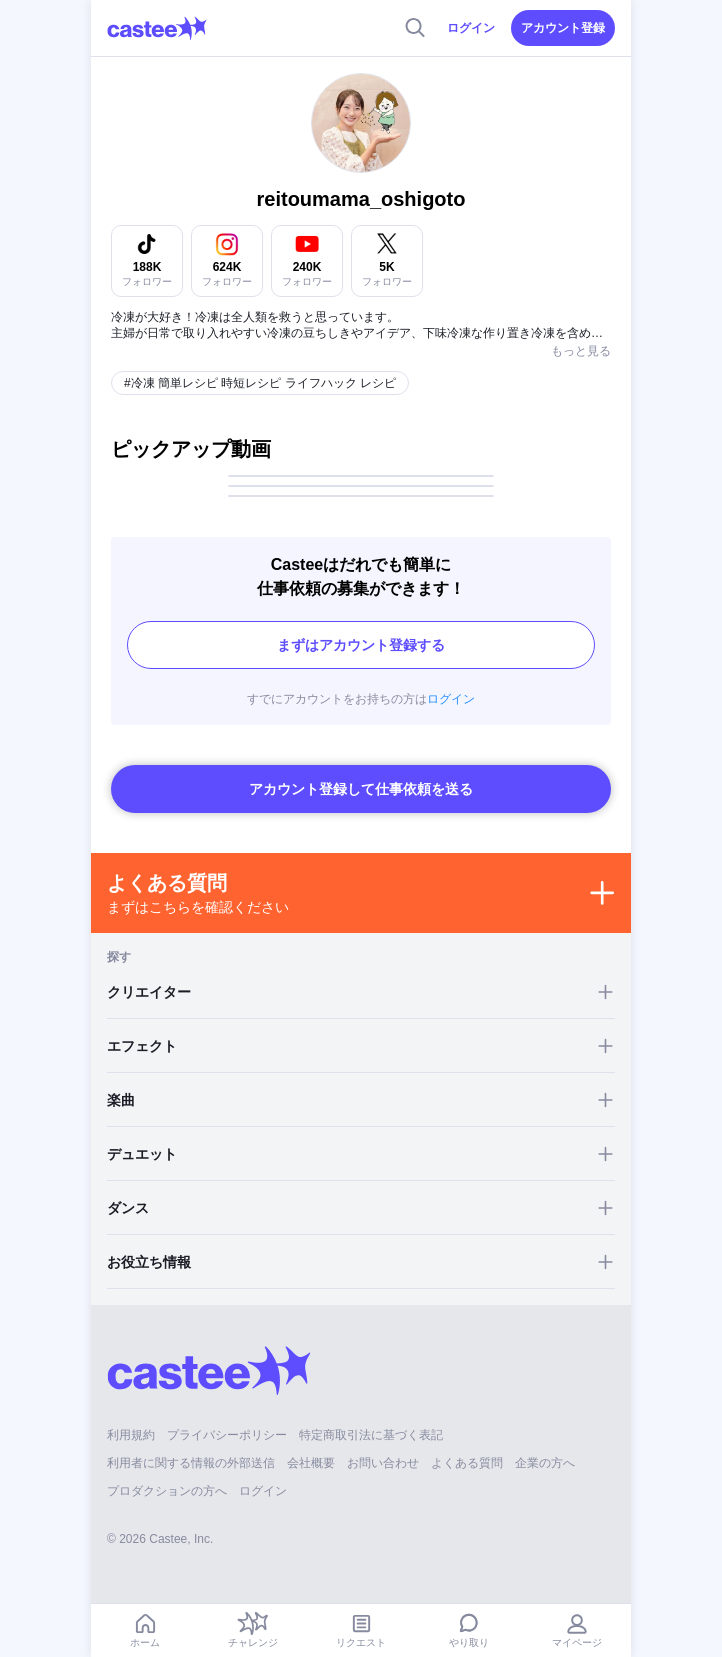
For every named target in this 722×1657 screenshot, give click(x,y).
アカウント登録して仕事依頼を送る (361, 789)
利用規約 (131, 1435)
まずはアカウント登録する (361, 645)
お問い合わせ (383, 1463)
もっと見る (581, 351)
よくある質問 (467, 1463)
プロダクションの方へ (167, 1491)
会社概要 (311, 1463)
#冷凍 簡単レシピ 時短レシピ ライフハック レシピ (260, 383)
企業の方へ (545, 1463)
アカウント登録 (563, 28)
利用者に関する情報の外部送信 (191, 1463)
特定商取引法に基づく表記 (371, 1435)
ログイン (471, 28)
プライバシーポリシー (227, 1435)
